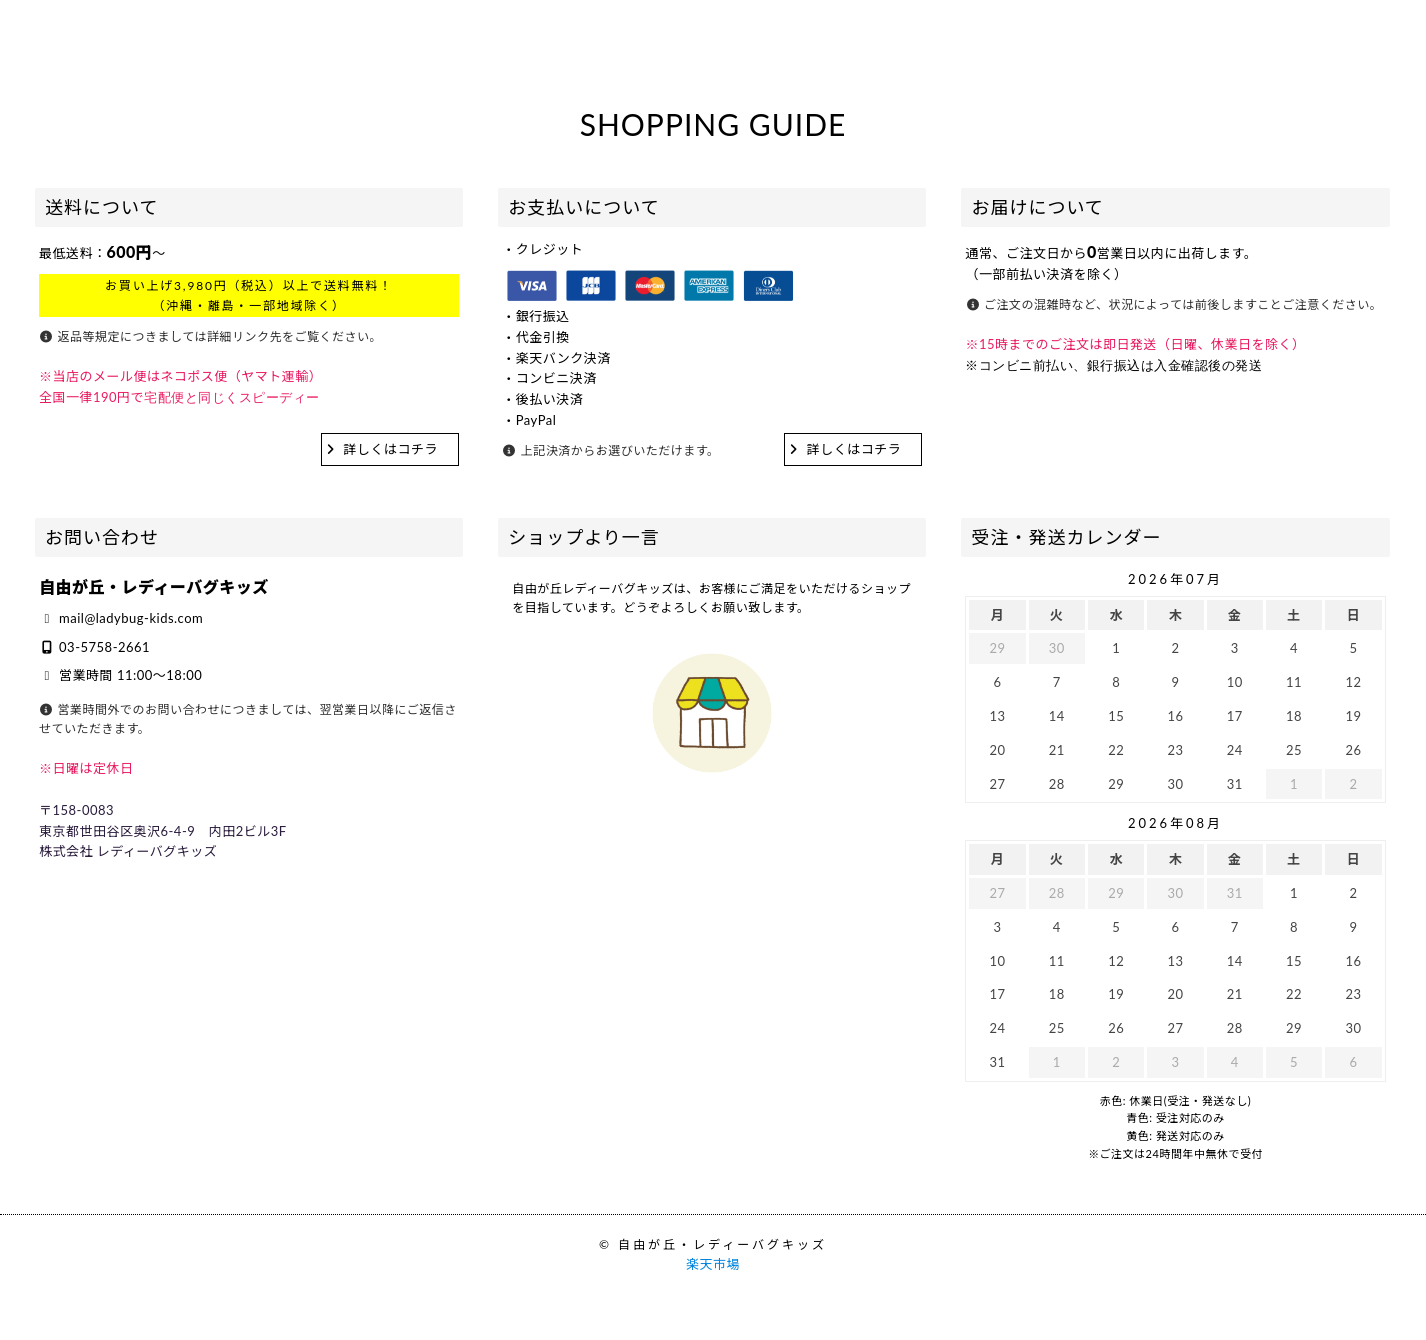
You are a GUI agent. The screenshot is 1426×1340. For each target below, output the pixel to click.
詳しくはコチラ (391, 449)
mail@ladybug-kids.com (131, 618)
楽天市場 (713, 1264)
